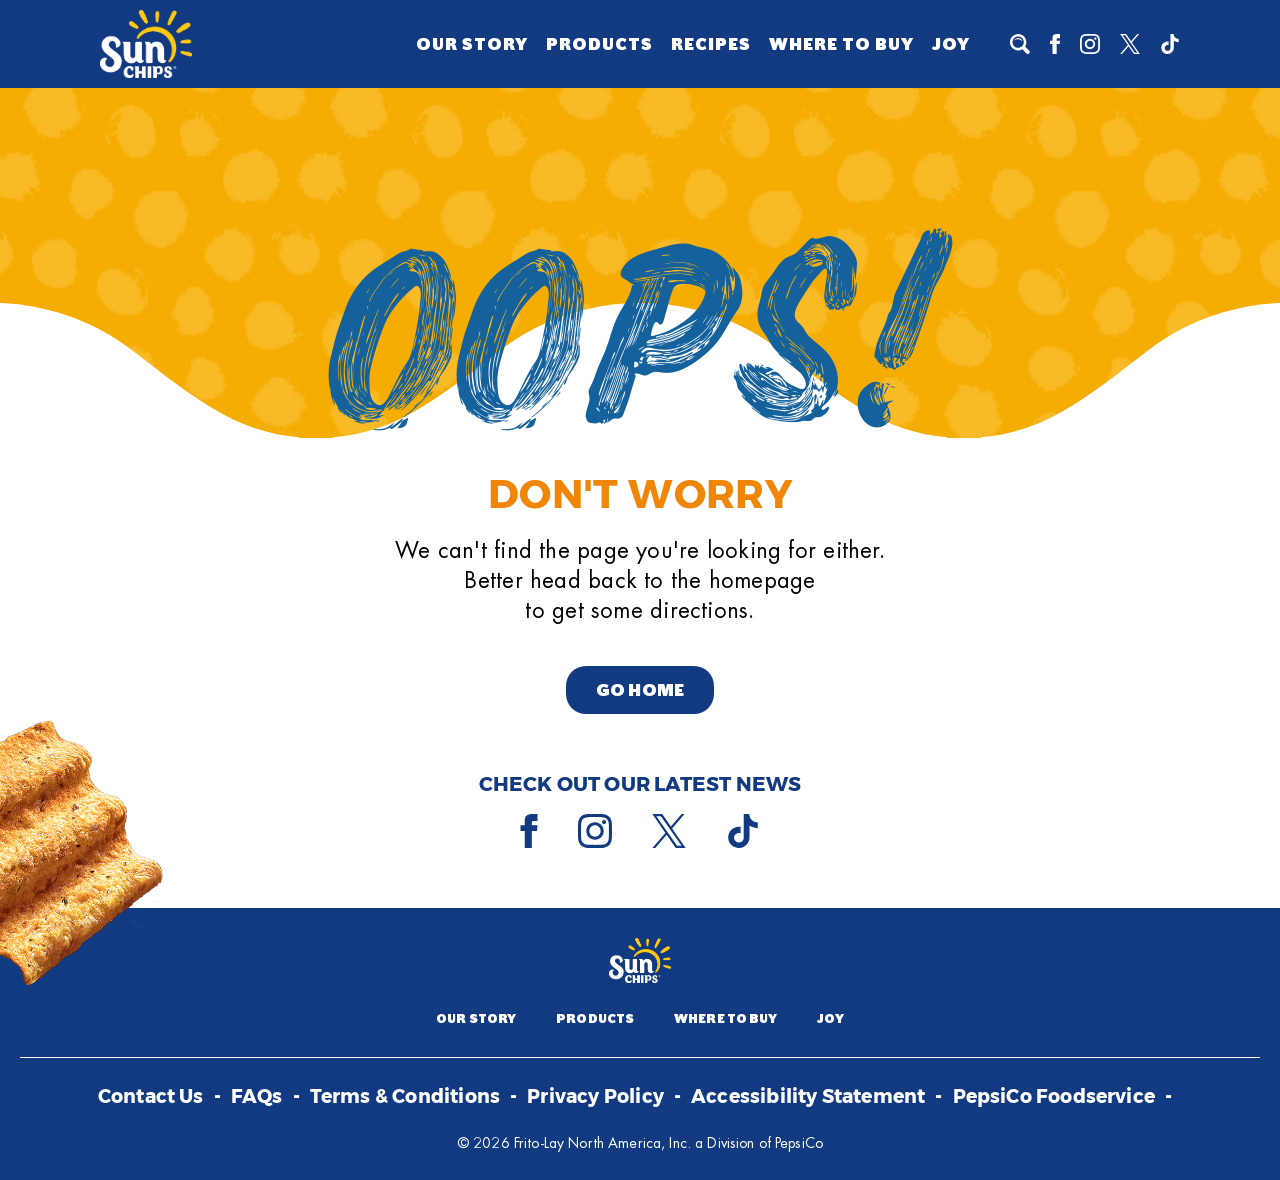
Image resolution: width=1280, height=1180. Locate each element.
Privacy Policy (595, 1097)
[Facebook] (1055, 44)
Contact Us (151, 1097)
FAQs (257, 1097)
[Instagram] (1090, 44)
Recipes (711, 44)
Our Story (472, 44)
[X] (1130, 44)
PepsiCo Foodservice (1054, 1097)
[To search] (1020, 44)
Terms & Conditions (405, 1097)
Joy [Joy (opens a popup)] (951, 44)
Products (599, 44)
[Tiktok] (1170, 44)
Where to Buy (841, 44)
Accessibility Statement (808, 1097)
